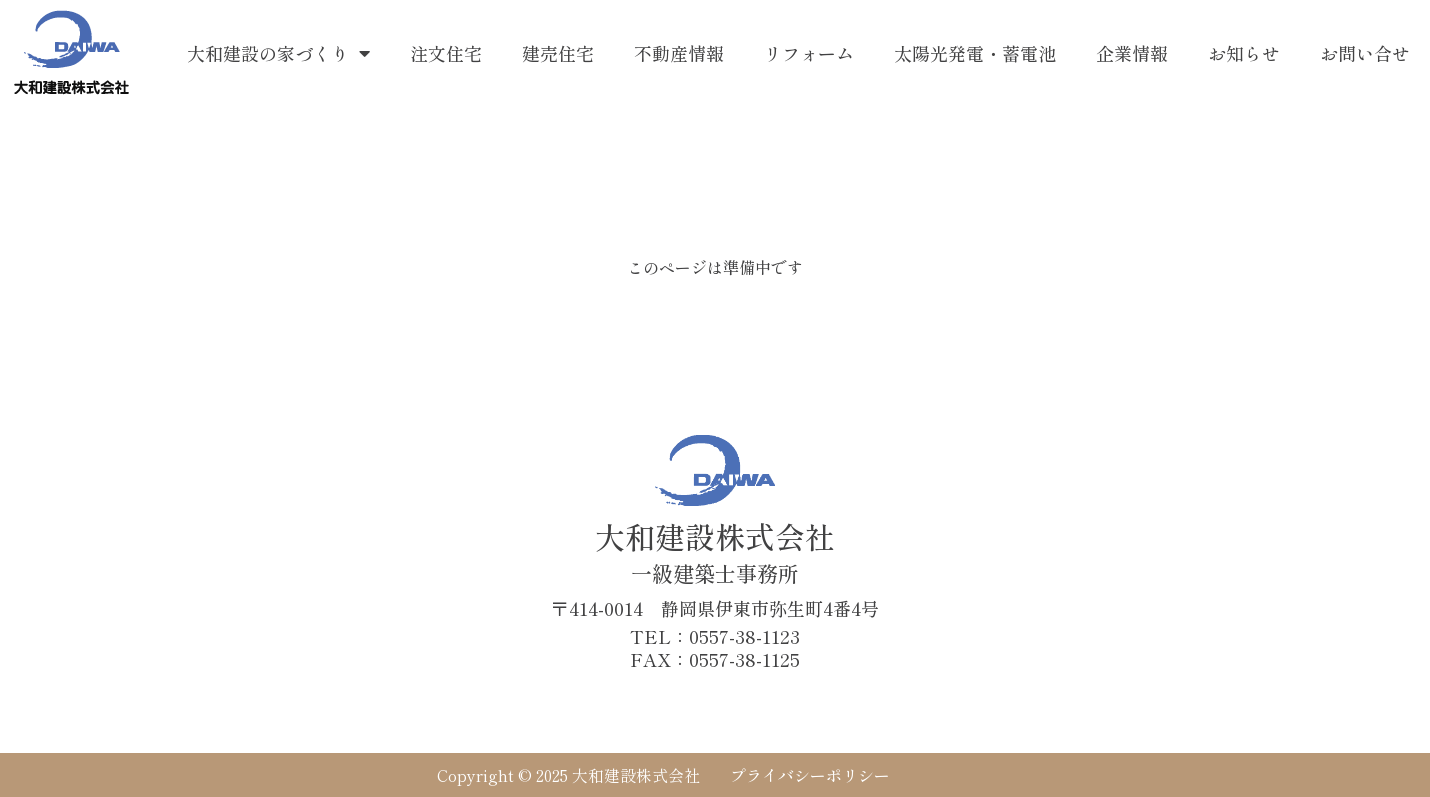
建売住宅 (558, 53)
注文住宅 (446, 53)
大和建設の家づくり (278, 53)
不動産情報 (679, 53)
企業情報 (1132, 53)
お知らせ (1244, 53)
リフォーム (809, 53)
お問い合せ (1365, 53)
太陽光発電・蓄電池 (975, 53)
